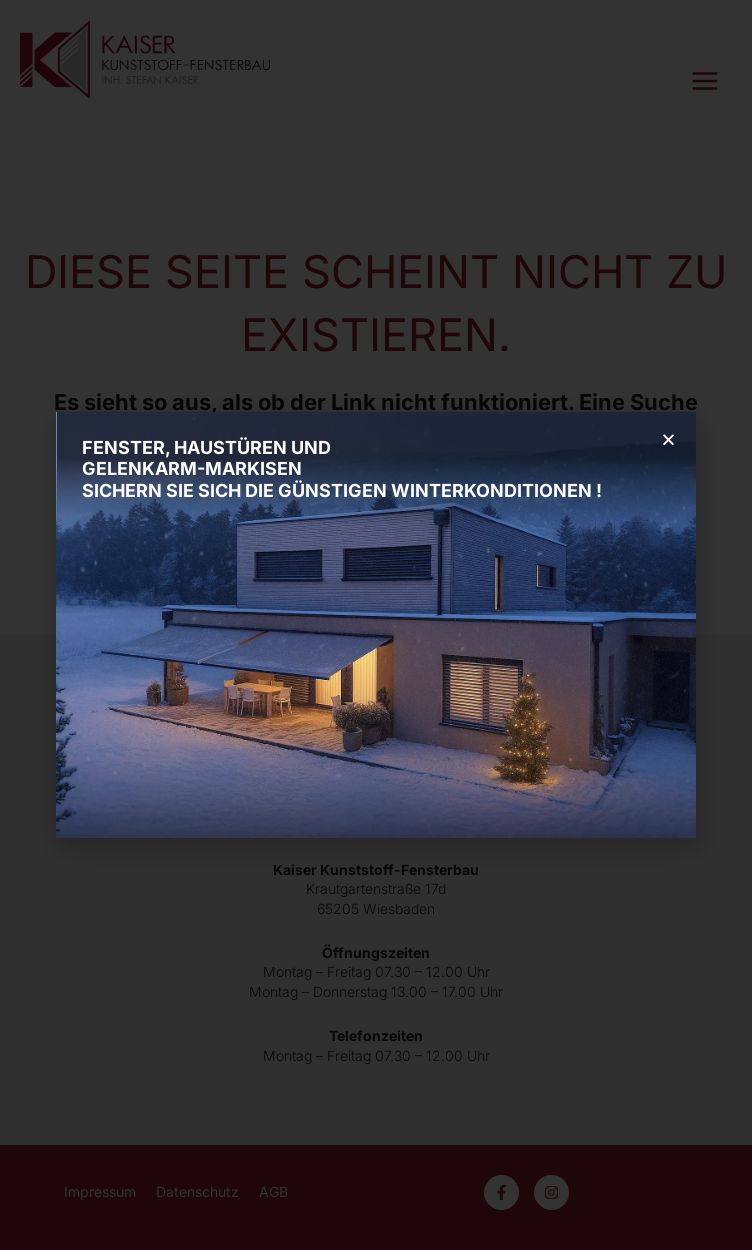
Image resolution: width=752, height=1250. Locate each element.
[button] (668, 439)
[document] (376, 625)
